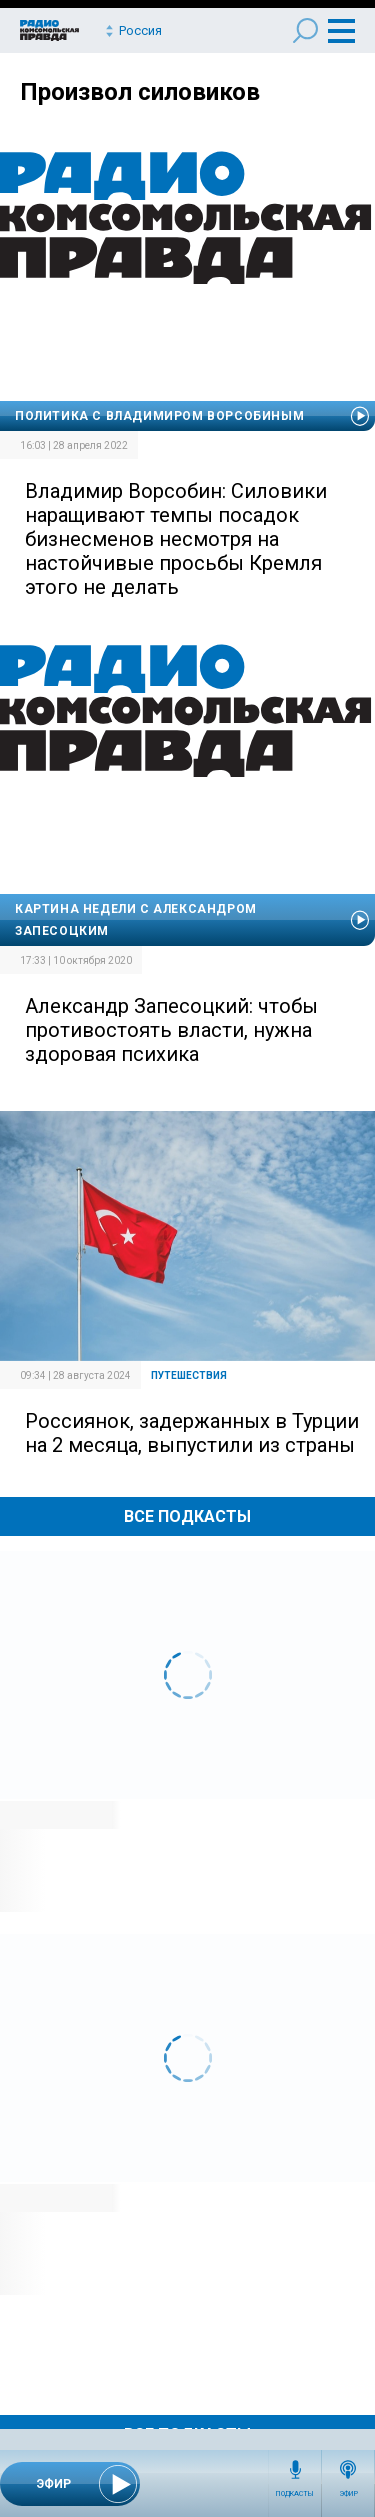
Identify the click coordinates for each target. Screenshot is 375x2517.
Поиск (305, 30)
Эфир (348, 2494)
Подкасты (295, 2494)
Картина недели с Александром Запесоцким (136, 920)
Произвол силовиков (140, 92)
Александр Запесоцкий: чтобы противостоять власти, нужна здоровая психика (171, 1030)
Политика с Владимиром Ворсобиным (159, 416)
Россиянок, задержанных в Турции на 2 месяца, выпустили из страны (192, 1433)
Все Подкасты (187, 1516)
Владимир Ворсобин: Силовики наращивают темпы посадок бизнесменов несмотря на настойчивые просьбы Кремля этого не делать (176, 539)
